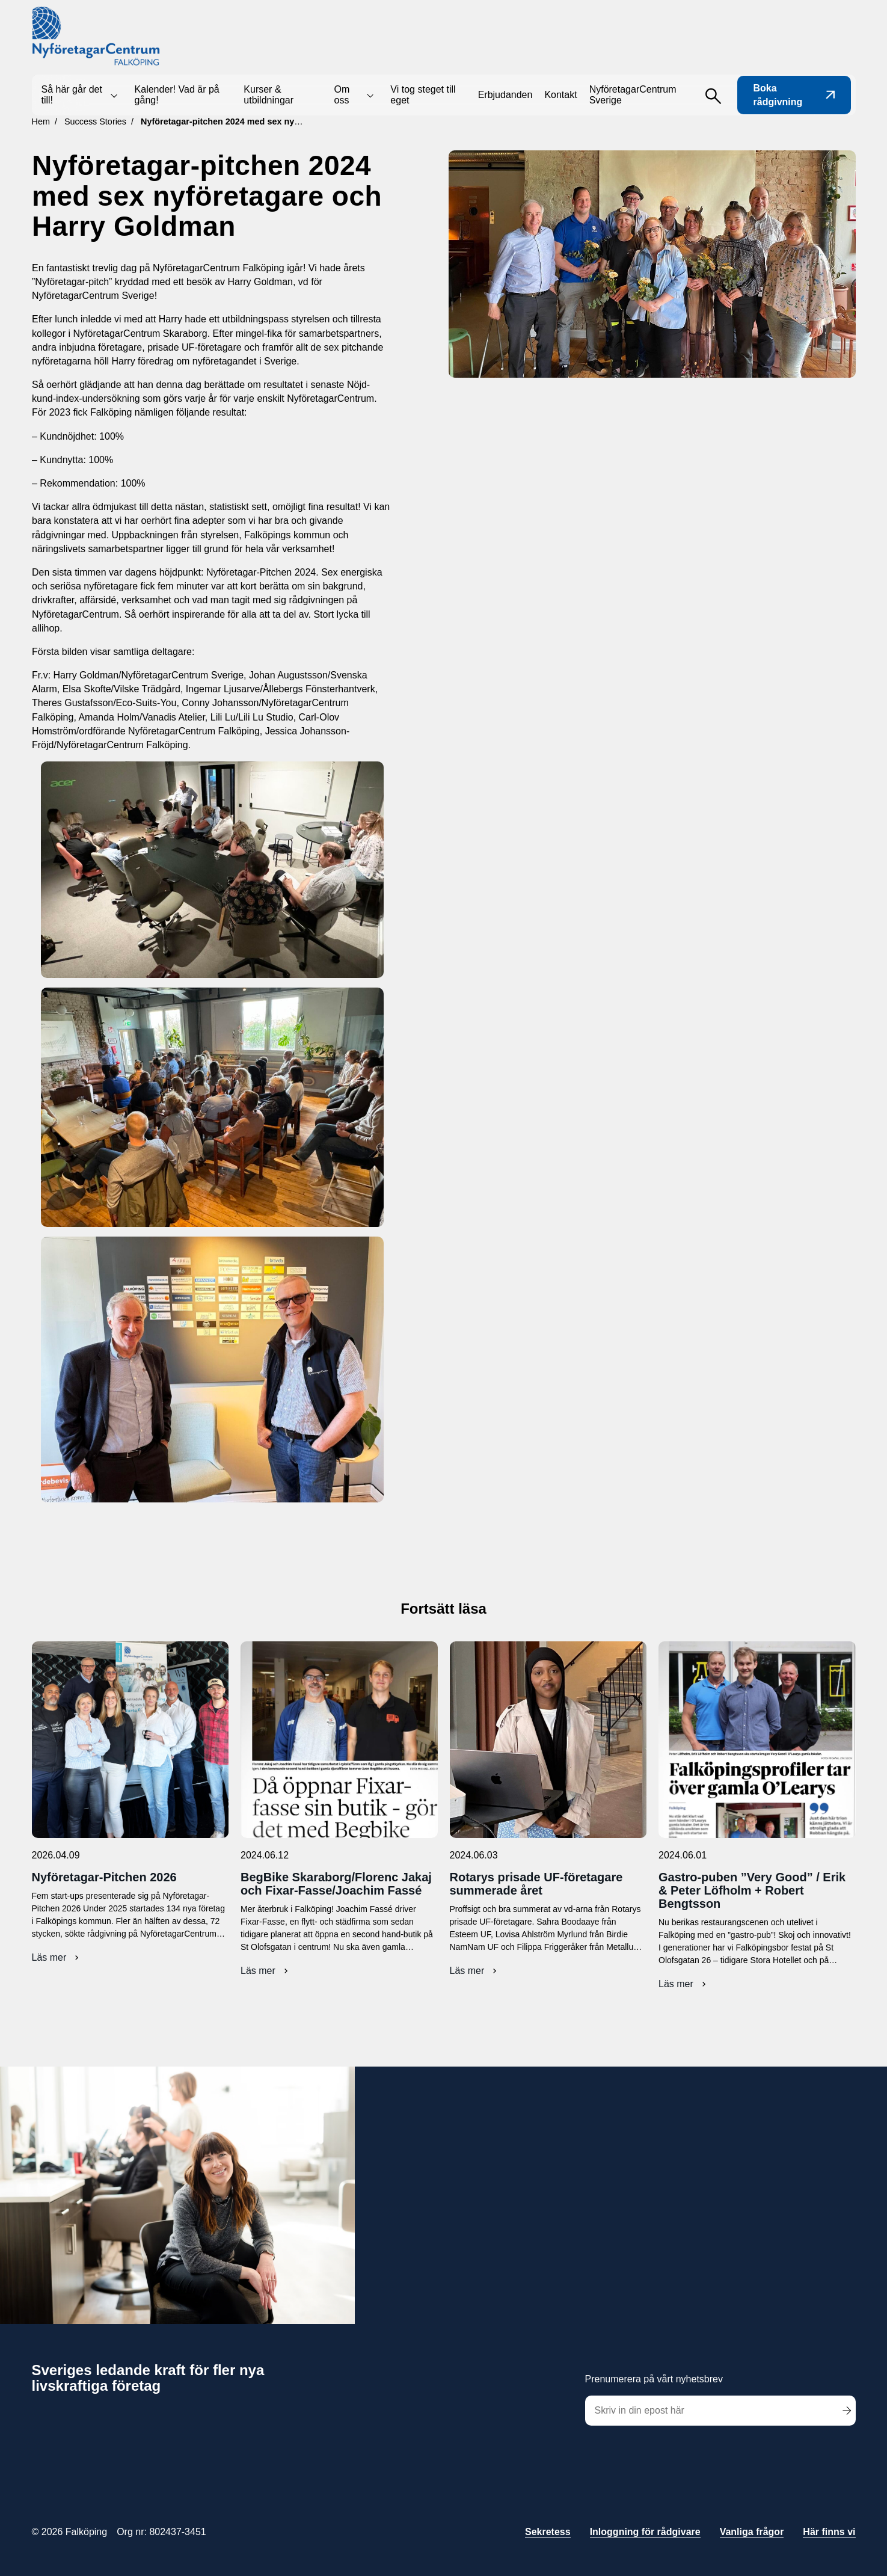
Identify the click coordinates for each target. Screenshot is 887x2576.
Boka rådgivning (794, 95)
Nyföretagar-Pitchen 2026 (104, 1877)
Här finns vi (829, 2532)
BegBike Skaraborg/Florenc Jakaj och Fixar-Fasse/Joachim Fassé (336, 1884)
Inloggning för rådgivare (645, 2532)
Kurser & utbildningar (268, 94)
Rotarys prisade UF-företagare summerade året (536, 1884)
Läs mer (57, 1957)
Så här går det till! (71, 94)
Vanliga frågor (752, 2532)
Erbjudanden (505, 95)
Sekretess (548, 2532)
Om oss (341, 94)
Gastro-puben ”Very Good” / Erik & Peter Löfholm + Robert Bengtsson (752, 1890)
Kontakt (560, 95)
